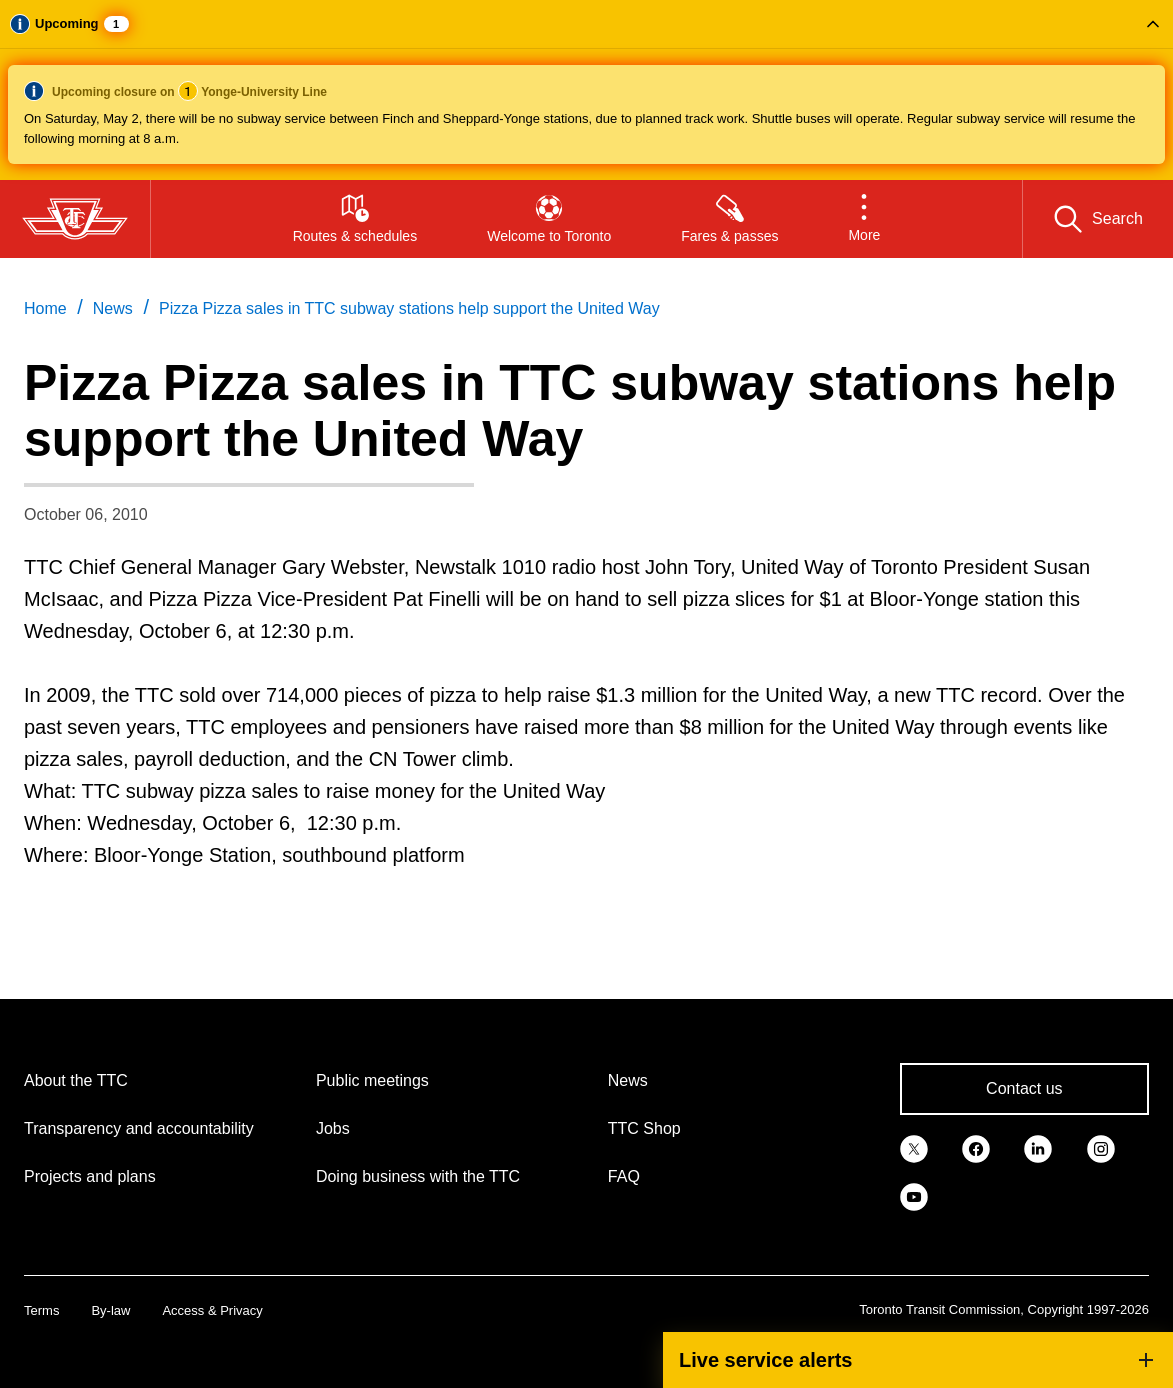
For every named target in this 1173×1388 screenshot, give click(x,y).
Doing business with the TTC (418, 1176)
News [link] (113, 308)
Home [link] (45, 308)
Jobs (333, 1128)
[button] (586, 90)
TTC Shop (644, 1128)
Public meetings (372, 1080)
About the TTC (76, 1080)
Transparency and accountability (139, 1128)
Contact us (1024, 1088)
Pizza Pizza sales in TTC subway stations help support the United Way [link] (409, 308)
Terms (41, 1310)
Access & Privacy (212, 1310)
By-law (110, 1310)
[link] (914, 1147)
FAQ (624, 1176)
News (628, 1080)
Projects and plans (90, 1176)
